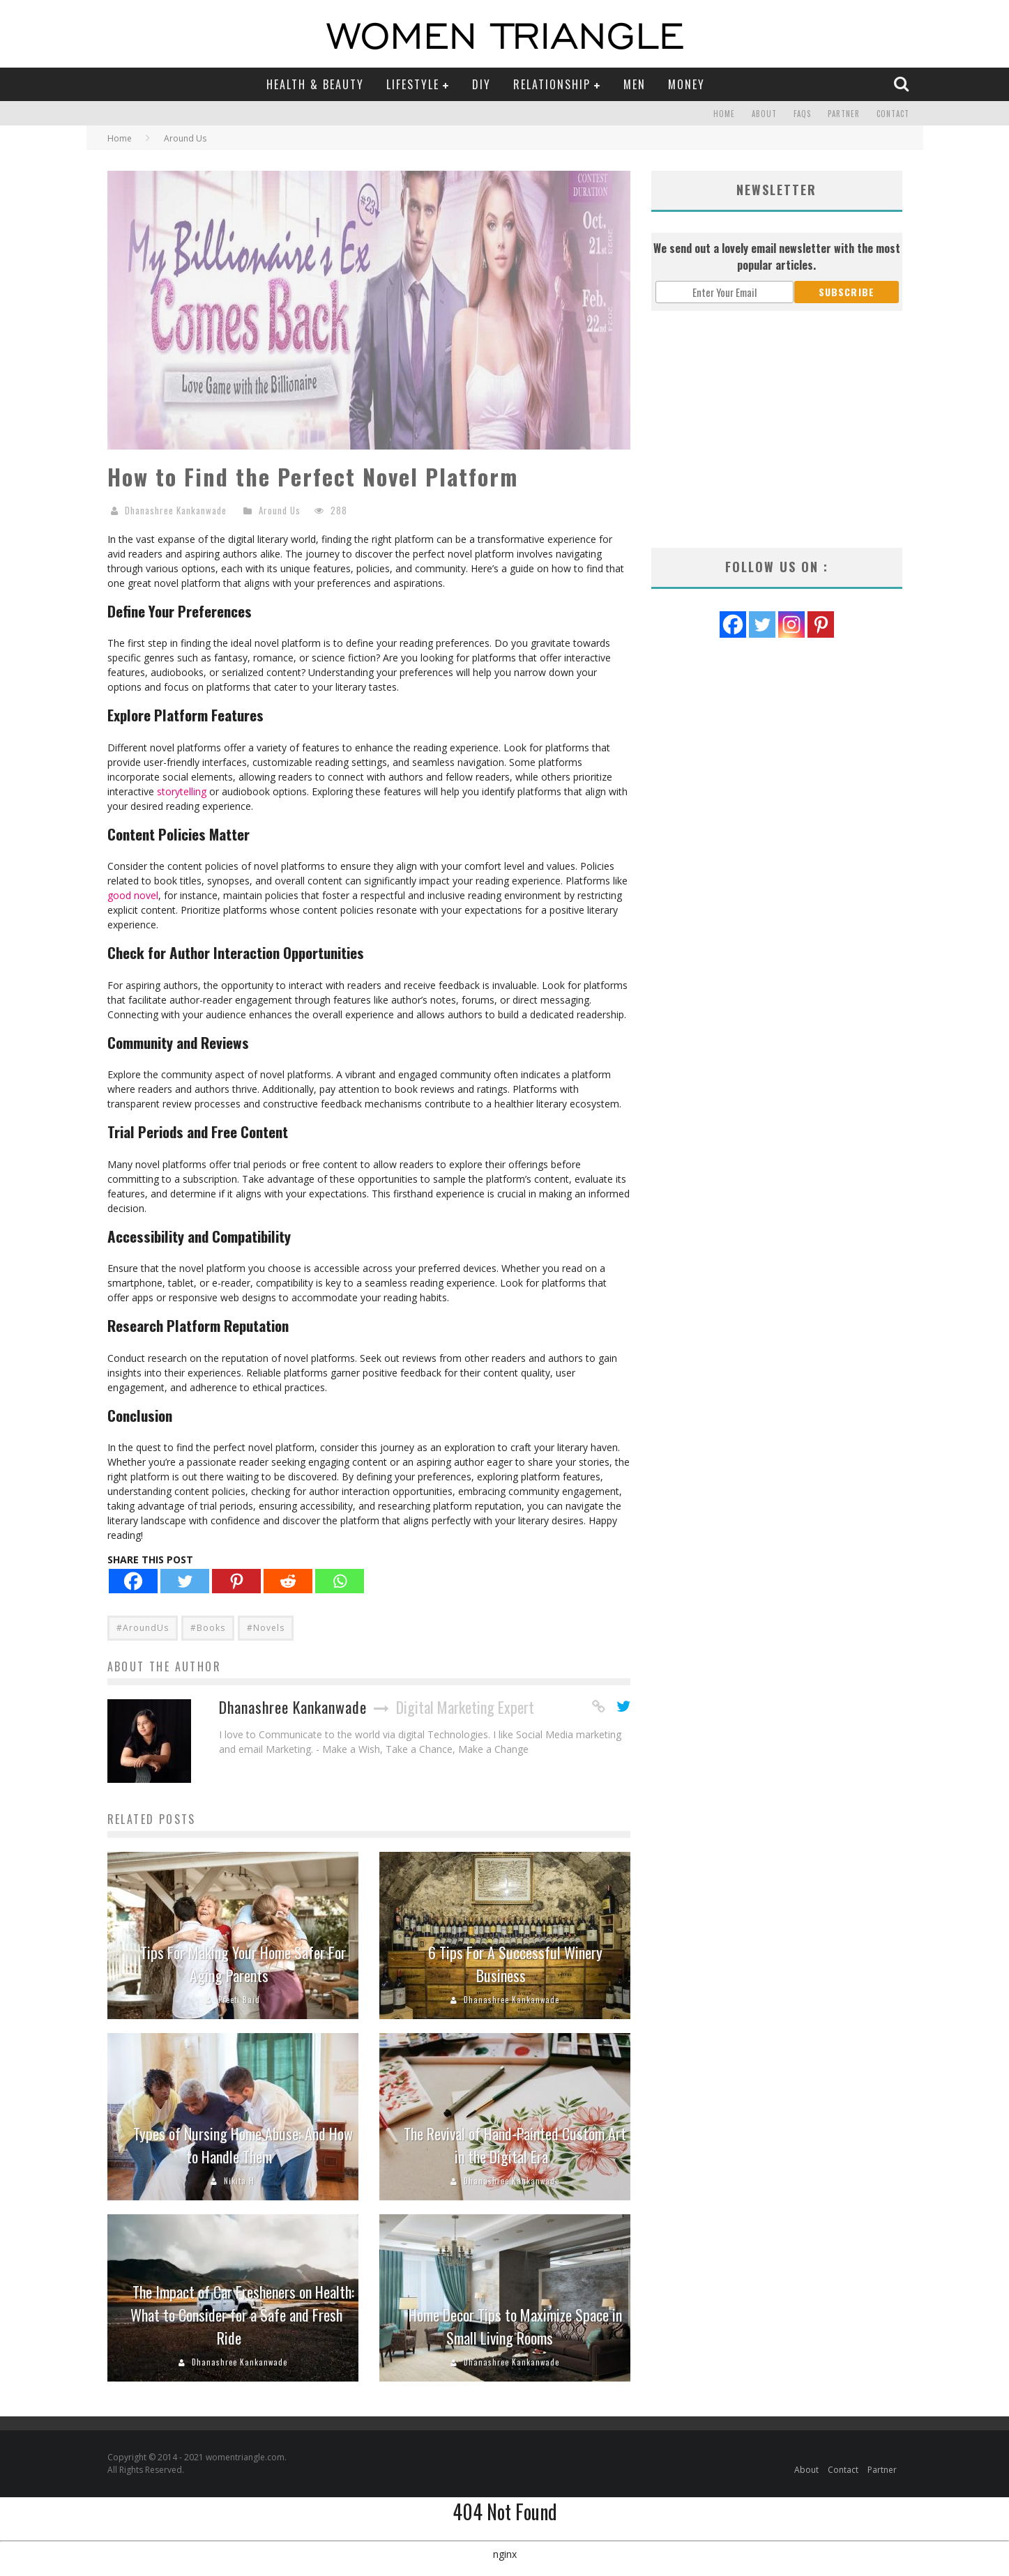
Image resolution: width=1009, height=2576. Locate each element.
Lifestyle (412, 84)
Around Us (280, 510)
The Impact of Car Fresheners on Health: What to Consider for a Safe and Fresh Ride (242, 2314)
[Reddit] (288, 1581)
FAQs (802, 113)
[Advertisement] (776, 429)
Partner (844, 113)
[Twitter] (184, 1581)
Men (634, 84)
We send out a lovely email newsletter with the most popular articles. (776, 256)
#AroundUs (142, 1628)
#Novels (266, 1628)
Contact (893, 113)
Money (686, 84)
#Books (207, 1628)
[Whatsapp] (339, 1581)
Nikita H (239, 2180)
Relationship (552, 84)
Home (724, 113)
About (764, 113)
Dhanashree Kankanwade (176, 510)
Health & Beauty (315, 84)
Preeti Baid (239, 1999)
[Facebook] (133, 1581)
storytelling (181, 791)
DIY (481, 84)
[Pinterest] (236, 1581)
